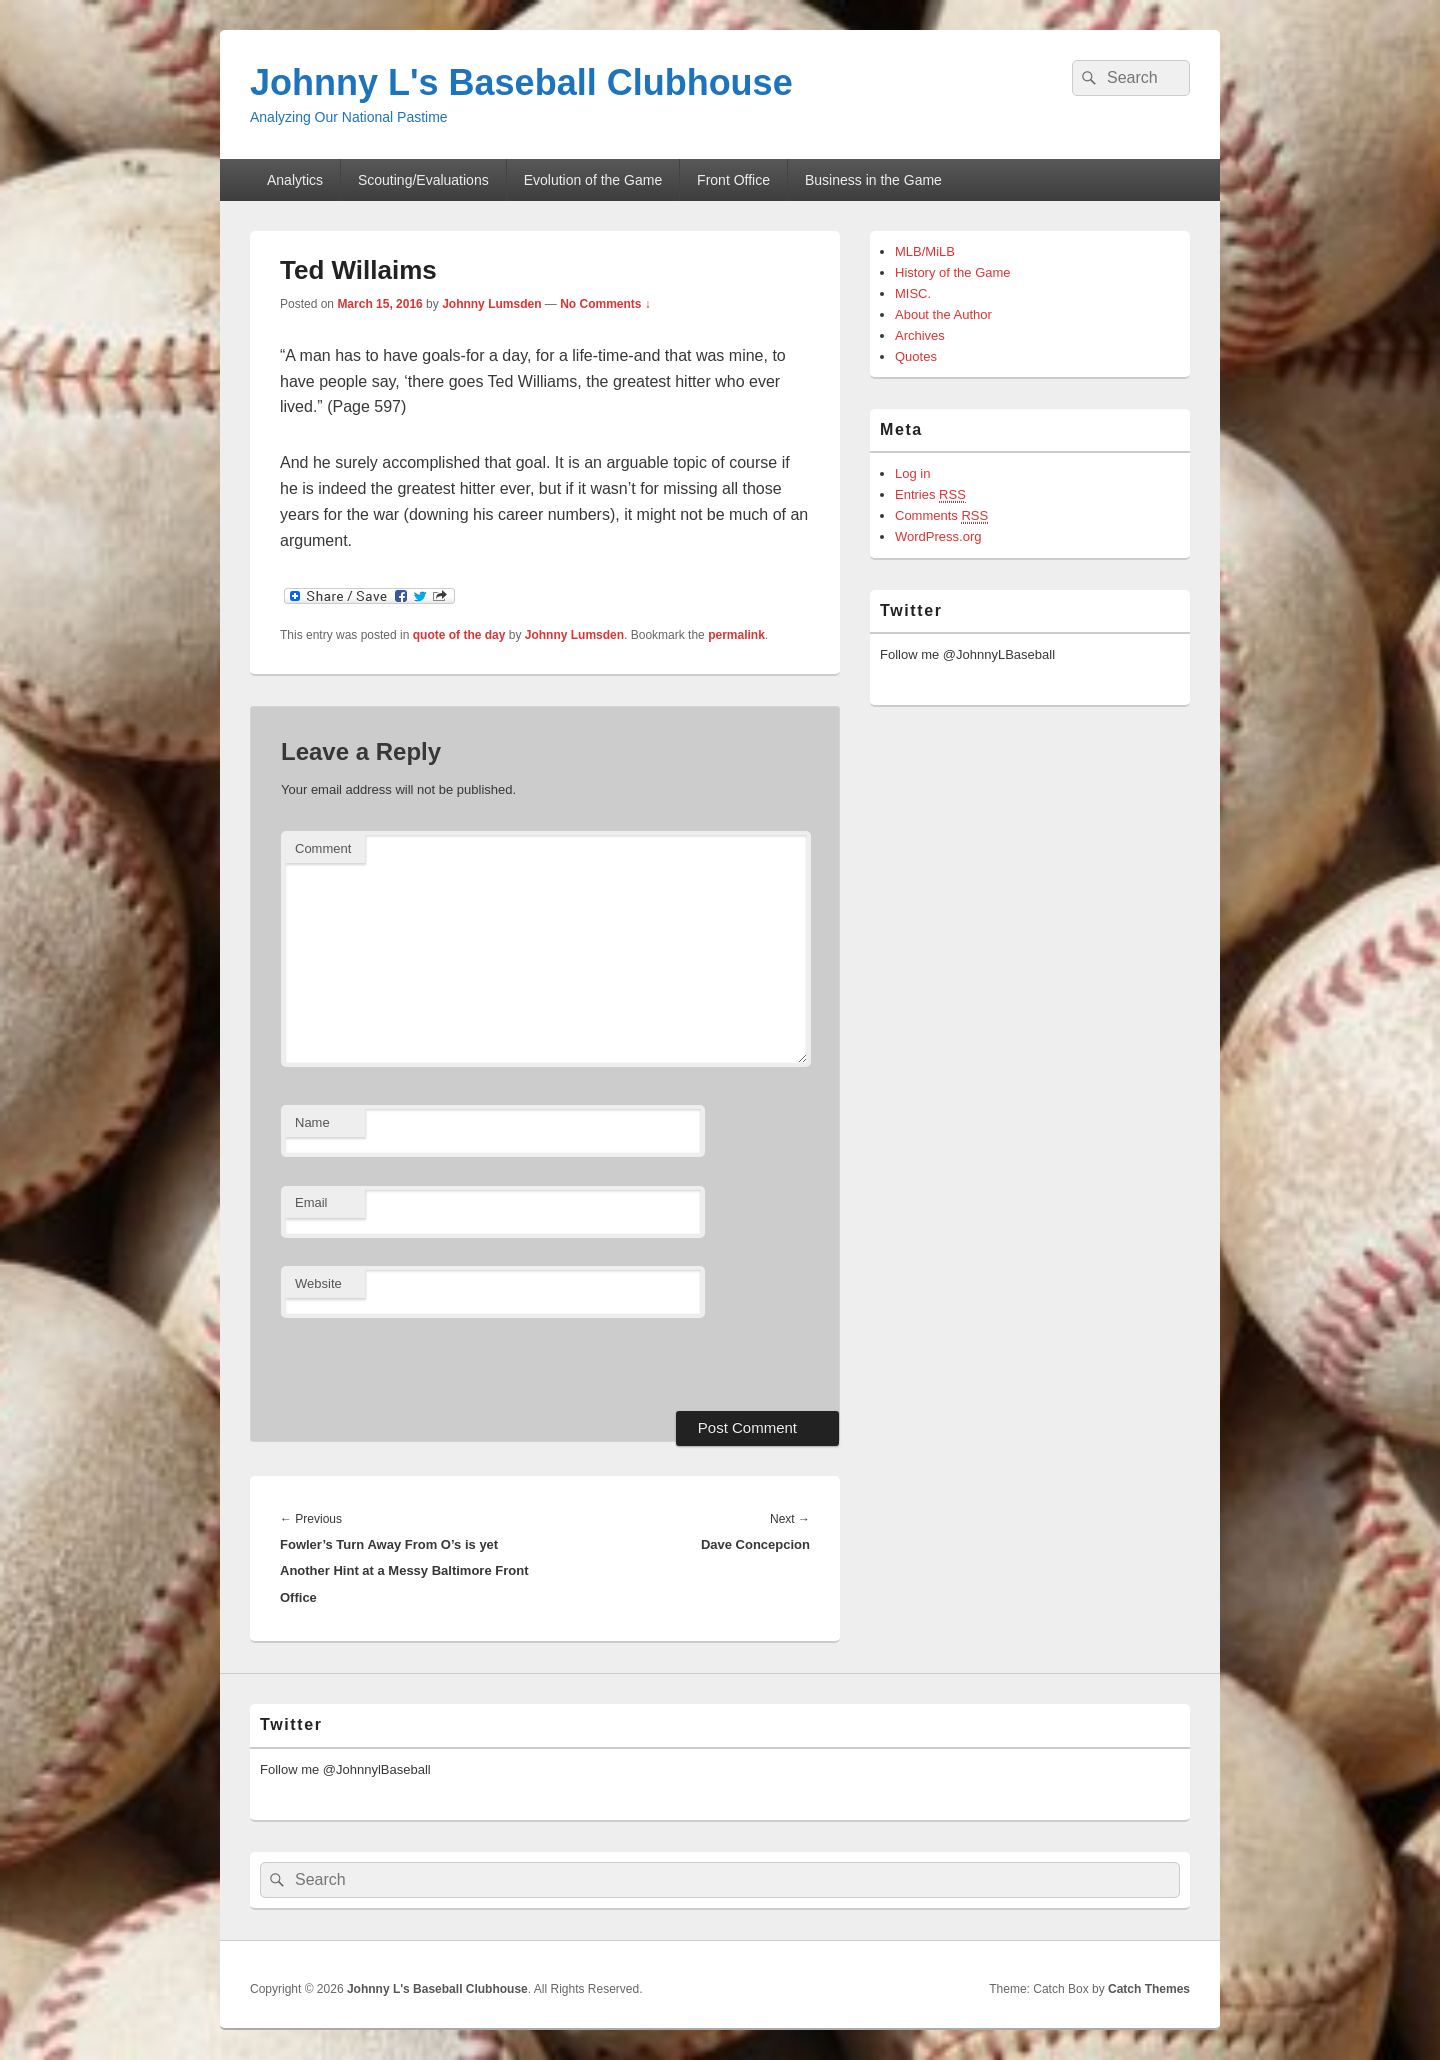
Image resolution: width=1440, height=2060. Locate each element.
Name (312, 1122)
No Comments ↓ (605, 304)
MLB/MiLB (925, 251)
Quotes (916, 356)
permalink (736, 635)
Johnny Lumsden (491, 304)
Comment (323, 848)
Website (318, 1283)
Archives (920, 335)
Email (311, 1202)
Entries (930, 495)
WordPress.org (938, 536)
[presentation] (418, 1362)
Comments (941, 516)
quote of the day (459, 635)
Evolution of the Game (593, 180)
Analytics (295, 180)
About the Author (943, 314)
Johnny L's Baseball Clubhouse (521, 82)
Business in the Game (873, 180)
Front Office (733, 180)
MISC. (913, 293)
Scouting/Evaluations (423, 180)
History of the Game (953, 272)
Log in (912, 473)
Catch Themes (1149, 1989)
